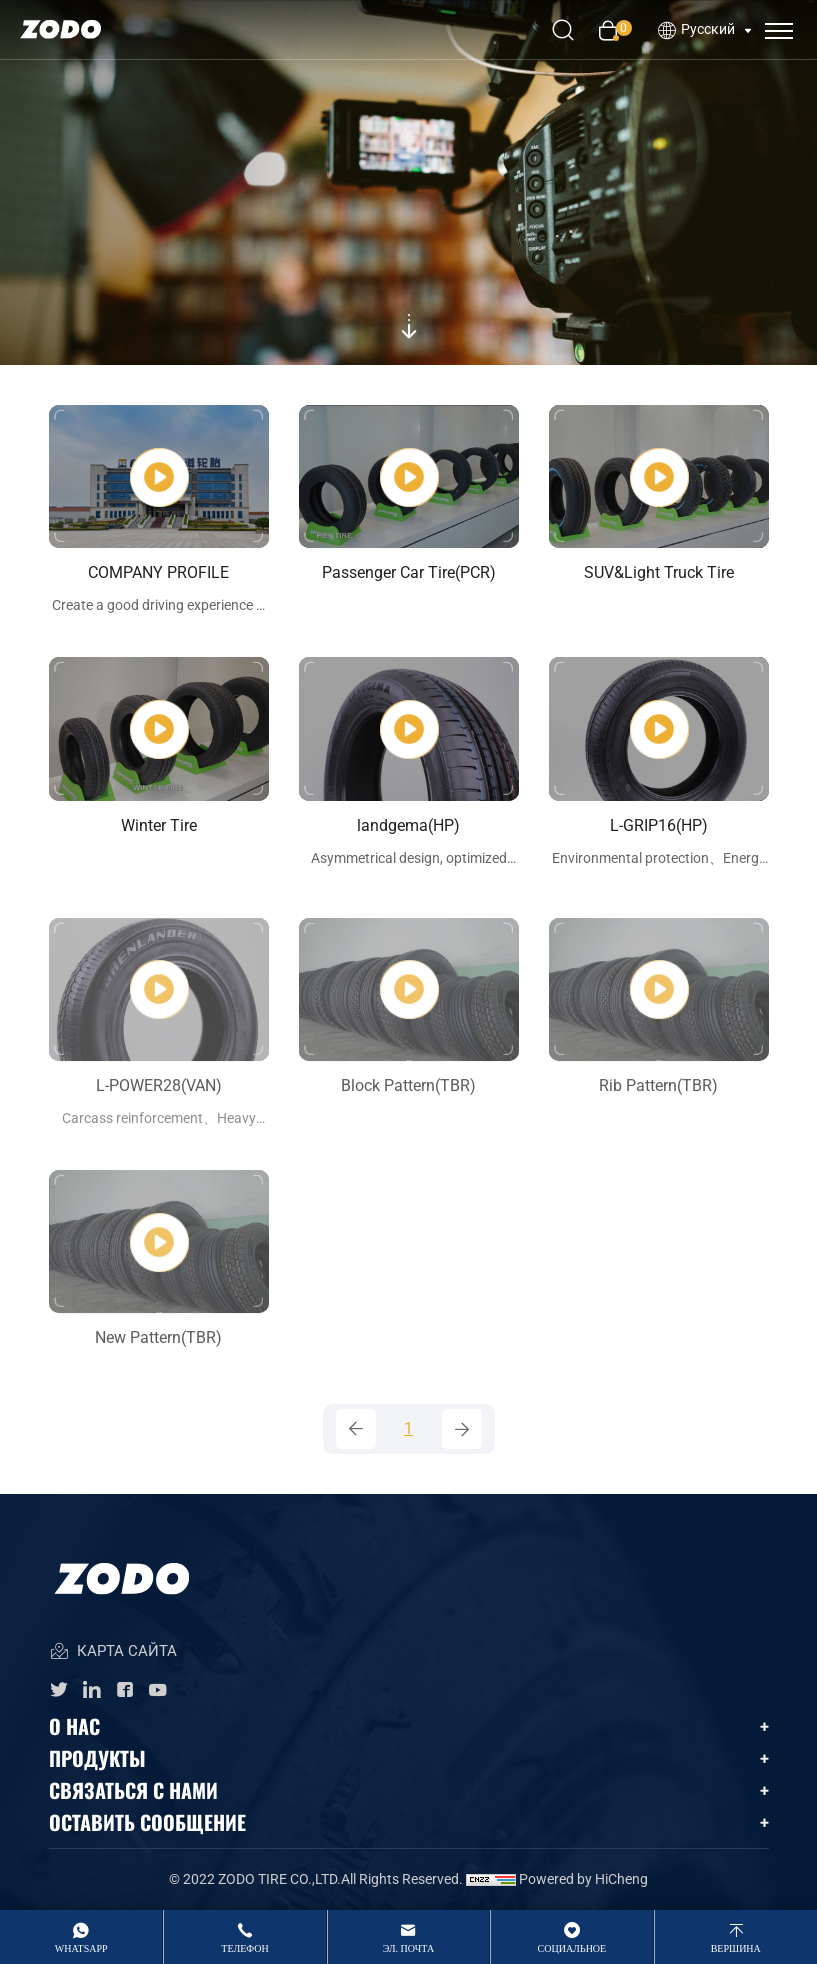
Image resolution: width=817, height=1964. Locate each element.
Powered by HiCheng (583, 1879)
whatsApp (81, 1948)
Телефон (244, 1948)
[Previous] (356, 1429)
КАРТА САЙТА (113, 1652)
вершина (736, 1948)
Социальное (572, 1948)
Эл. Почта (408, 1948)
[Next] (462, 1429)
